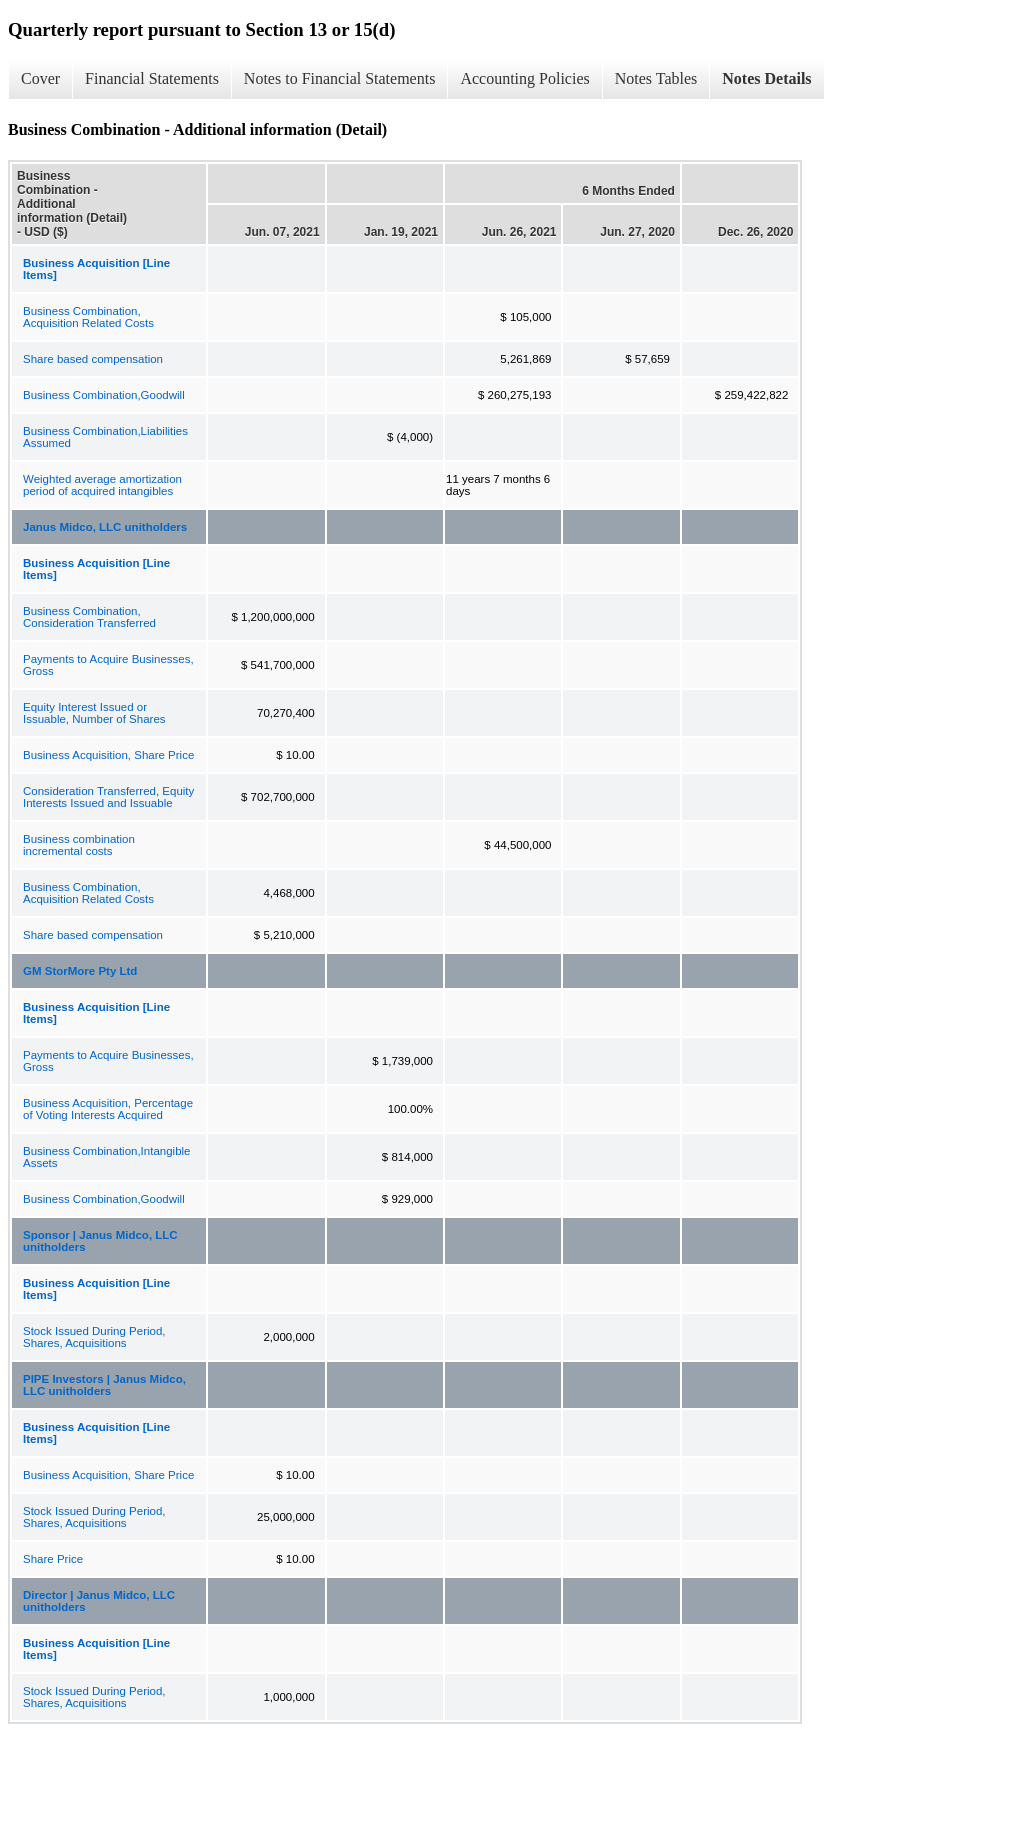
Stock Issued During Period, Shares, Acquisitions (94, 1337)
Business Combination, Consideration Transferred (89, 617)
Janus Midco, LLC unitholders (105, 527)
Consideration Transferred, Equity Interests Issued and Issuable (108, 797)
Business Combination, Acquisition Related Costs (88, 317)
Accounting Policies (524, 78)
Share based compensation (93, 359)
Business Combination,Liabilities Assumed (105, 437)
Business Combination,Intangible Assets (107, 1157)
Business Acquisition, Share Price (108, 755)
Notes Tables (656, 78)
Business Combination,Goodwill (104, 395)
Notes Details (766, 78)
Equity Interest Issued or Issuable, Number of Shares (94, 713)
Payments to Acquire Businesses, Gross (108, 665)
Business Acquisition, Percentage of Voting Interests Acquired (108, 1109)
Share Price (53, 1559)
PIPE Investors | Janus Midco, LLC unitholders (104, 1385)
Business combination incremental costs (79, 845)
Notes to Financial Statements (340, 78)
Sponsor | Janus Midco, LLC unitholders (100, 1241)
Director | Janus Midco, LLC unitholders (99, 1601)
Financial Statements (152, 78)
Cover (40, 78)
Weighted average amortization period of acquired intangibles (102, 485)
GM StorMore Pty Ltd (80, 971)
